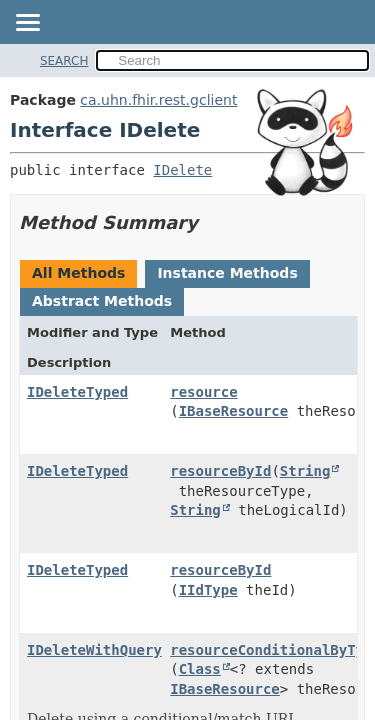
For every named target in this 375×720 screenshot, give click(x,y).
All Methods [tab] (78, 273)
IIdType (208, 590)
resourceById (220, 471)
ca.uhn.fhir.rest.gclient (158, 100)
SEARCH (64, 61)
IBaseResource (234, 411)
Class (200, 669)
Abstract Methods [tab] (102, 301)
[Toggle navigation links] (27, 24)
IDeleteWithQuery (94, 650)
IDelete (182, 170)
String (305, 471)
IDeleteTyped (77, 392)
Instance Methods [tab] (227, 273)
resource (203, 392)
